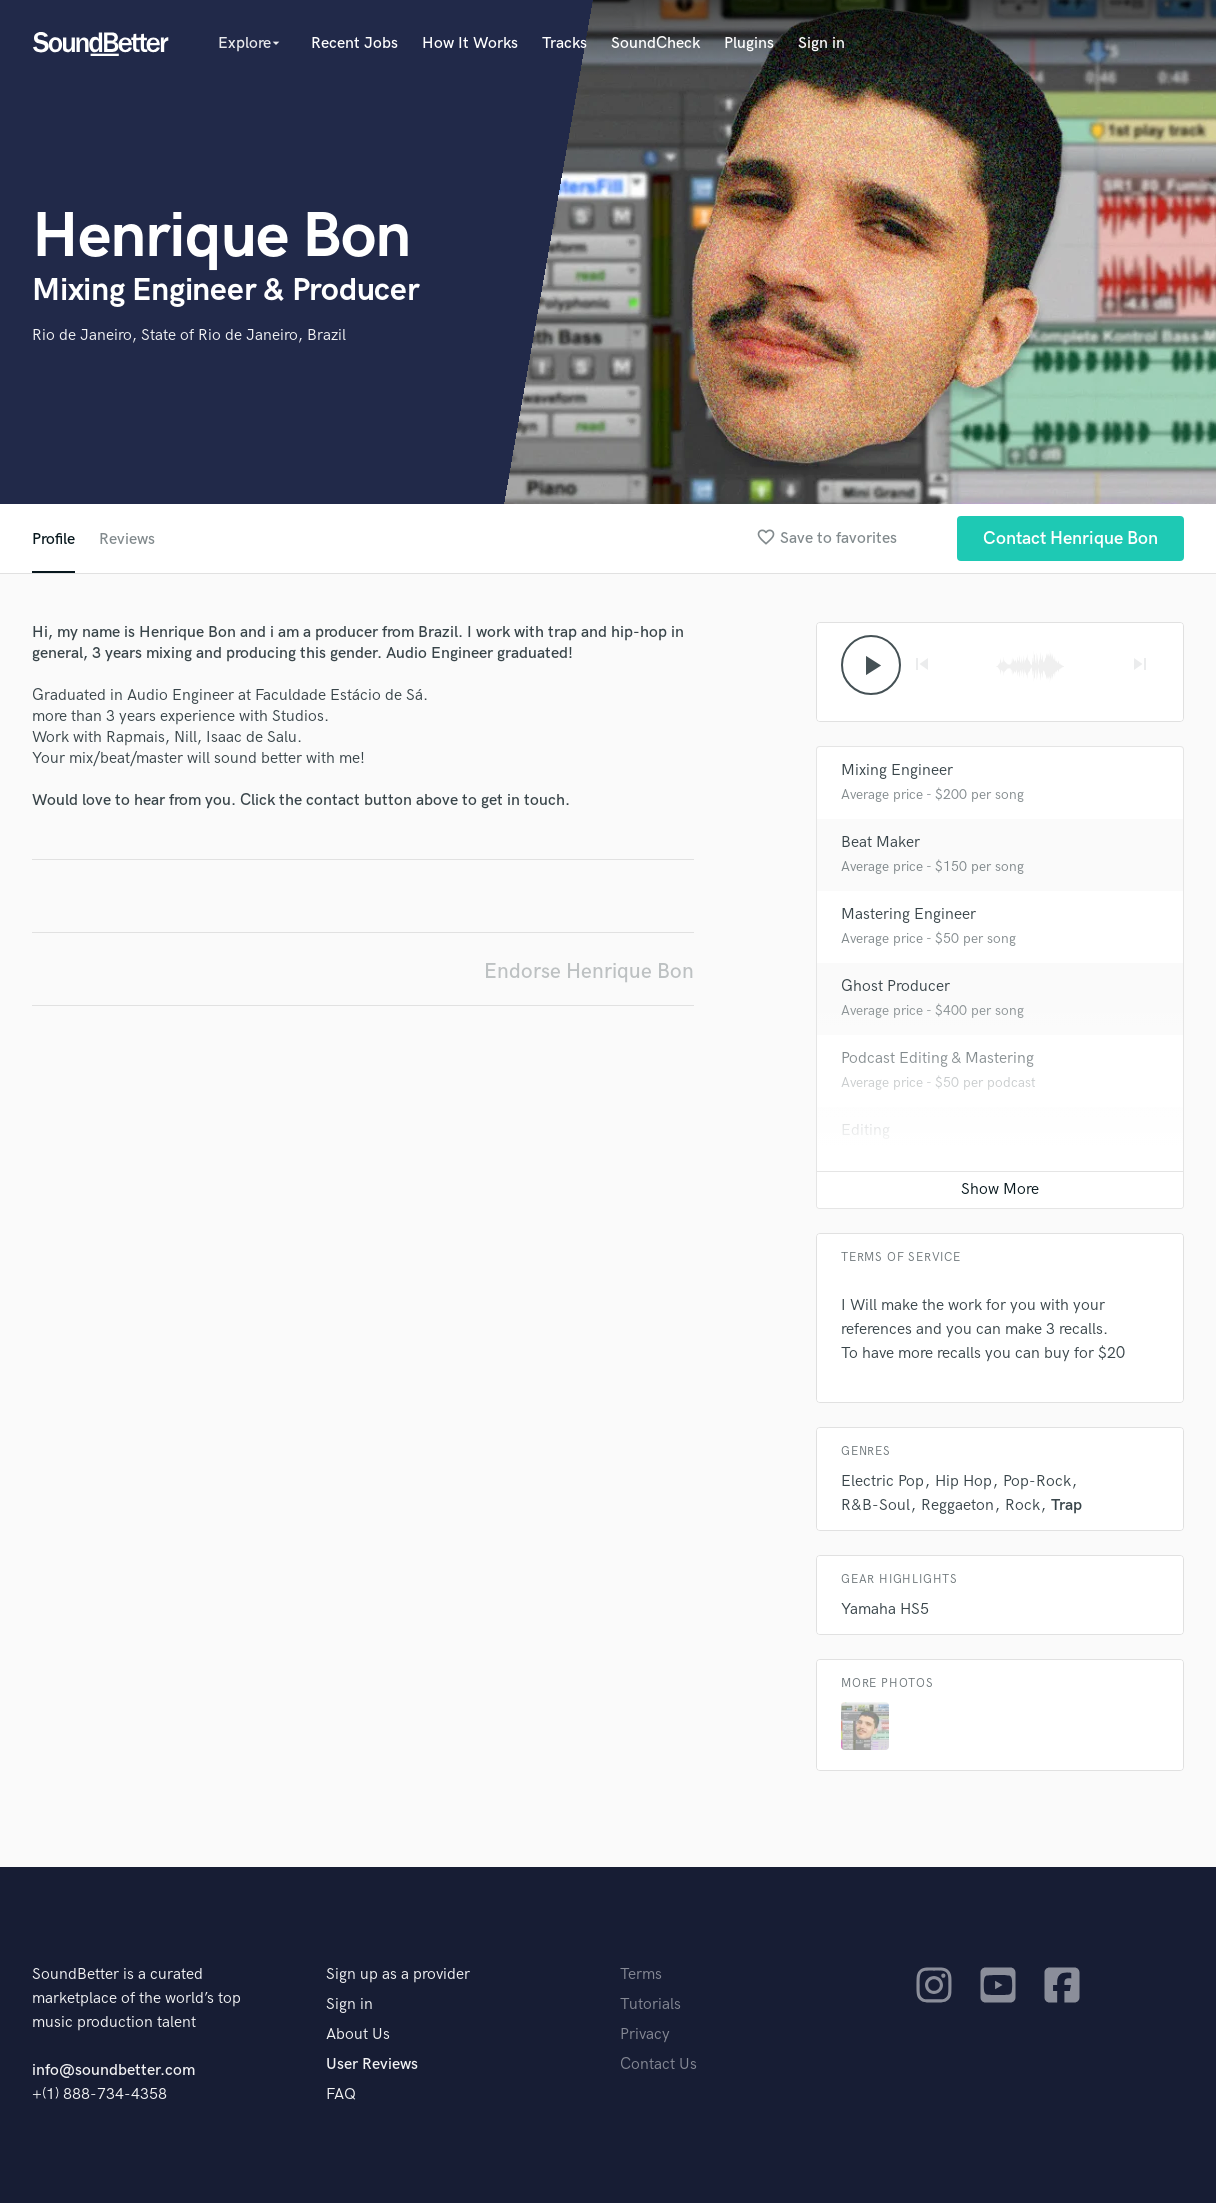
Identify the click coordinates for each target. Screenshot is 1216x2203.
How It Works (470, 43)
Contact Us (658, 2064)
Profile (53, 539)
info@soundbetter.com (113, 2070)
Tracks (564, 43)
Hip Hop (963, 1481)
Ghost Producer (895, 986)
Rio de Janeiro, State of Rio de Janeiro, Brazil (189, 335)
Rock (1022, 1505)
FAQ (341, 2094)
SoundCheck (655, 43)
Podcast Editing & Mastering (937, 1058)
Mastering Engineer (908, 914)
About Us (358, 2034)
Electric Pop (882, 1481)
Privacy (645, 2034)
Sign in (821, 43)
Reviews (127, 539)
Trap (1066, 1505)
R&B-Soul (875, 1505)
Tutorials (650, 2004)
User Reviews (372, 2064)
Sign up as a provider (398, 1974)
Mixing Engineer (897, 770)
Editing (865, 1130)
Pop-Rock (1037, 1481)
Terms (641, 1974)
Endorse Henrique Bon (589, 971)
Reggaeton (957, 1505)
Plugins (749, 43)
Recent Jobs (354, 43)
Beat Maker (880, 842)
